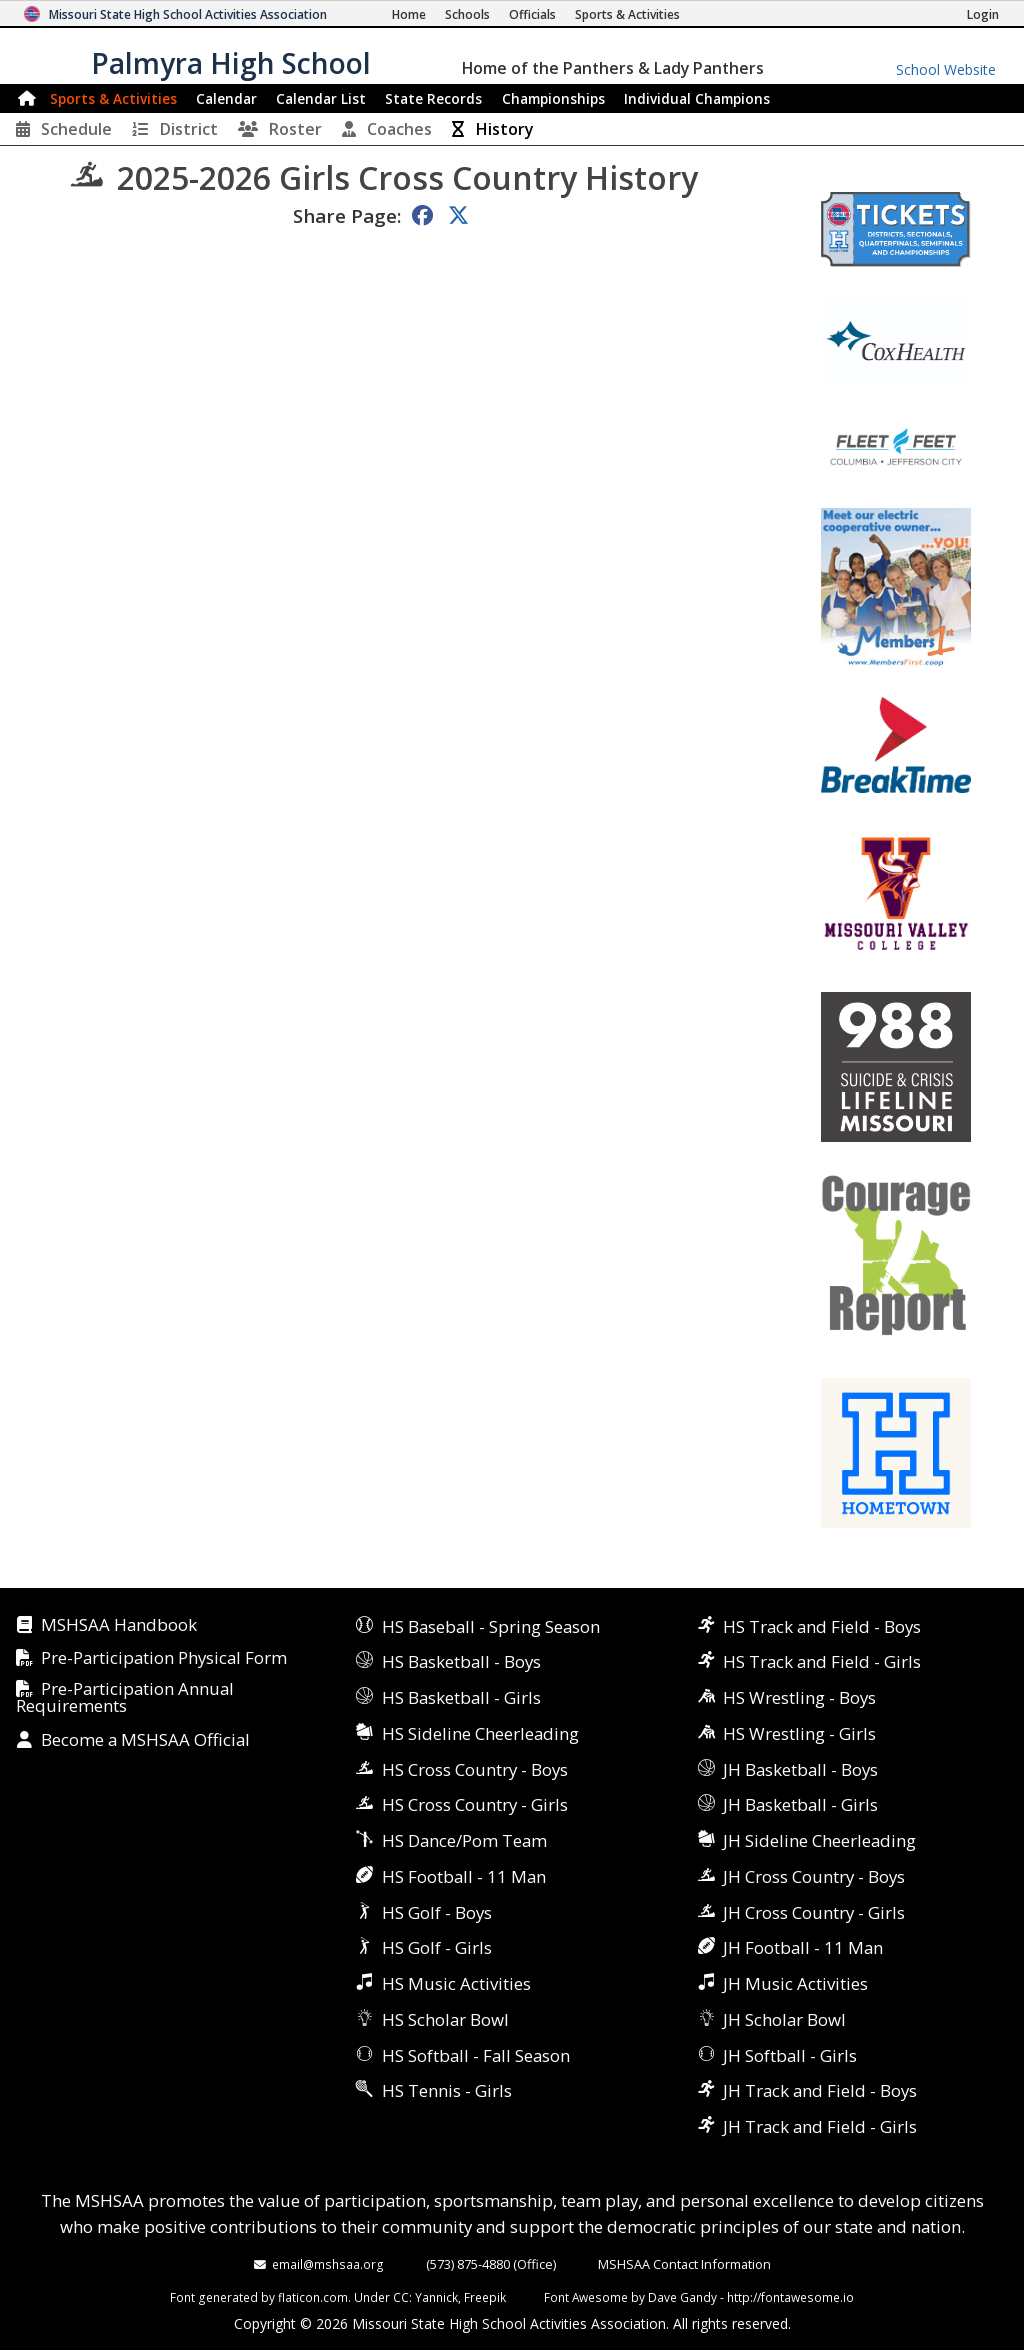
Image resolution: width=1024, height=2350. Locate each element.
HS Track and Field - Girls (822, 1661)
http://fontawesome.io (790, 2297)
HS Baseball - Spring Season (491, 1626)
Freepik (485, 2297)
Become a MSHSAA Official (145, 1740)
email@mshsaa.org (328, 2264)
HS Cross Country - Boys (475, 1769)
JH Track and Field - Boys (820, 2090)
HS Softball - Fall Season (476, 2055)
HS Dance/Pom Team (464, 1840)
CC (401, 2297)
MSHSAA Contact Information (684, 2264)
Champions (697, 98)
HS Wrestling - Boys (799, 1697)
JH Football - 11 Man (803, 1947)
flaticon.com (313, 2297)
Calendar (226, 98)
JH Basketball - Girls (800, 1804)
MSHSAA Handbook (119, 1625)
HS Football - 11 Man (464, 1876)
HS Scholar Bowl (445, 2019)
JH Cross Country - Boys (814, 1876)
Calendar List (321, 98)
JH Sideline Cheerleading (819, 1840)
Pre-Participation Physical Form (164, 1658)
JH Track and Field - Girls (820, 2126)
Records (433, 98)
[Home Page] (409, 14)
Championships (553, 98)
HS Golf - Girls (437, 1947)
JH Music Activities (795, 1983)
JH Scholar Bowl (784, 2019)
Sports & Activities (113, 98)
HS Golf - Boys (437, 1912)
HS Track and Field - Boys (822, 1626)
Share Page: (347, 215)
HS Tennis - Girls (447, 2090)
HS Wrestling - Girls (799, 1733)
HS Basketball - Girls (461, 1697)
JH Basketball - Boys (800, 1769)
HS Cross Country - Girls (475, 1804)
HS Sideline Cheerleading (480, 1733)
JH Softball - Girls (790, 2055)
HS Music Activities (456, 1983)
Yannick (436, 2297)
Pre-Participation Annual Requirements (125, 1698)
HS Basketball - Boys (461, 1661)
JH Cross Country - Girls (814, 1912)
